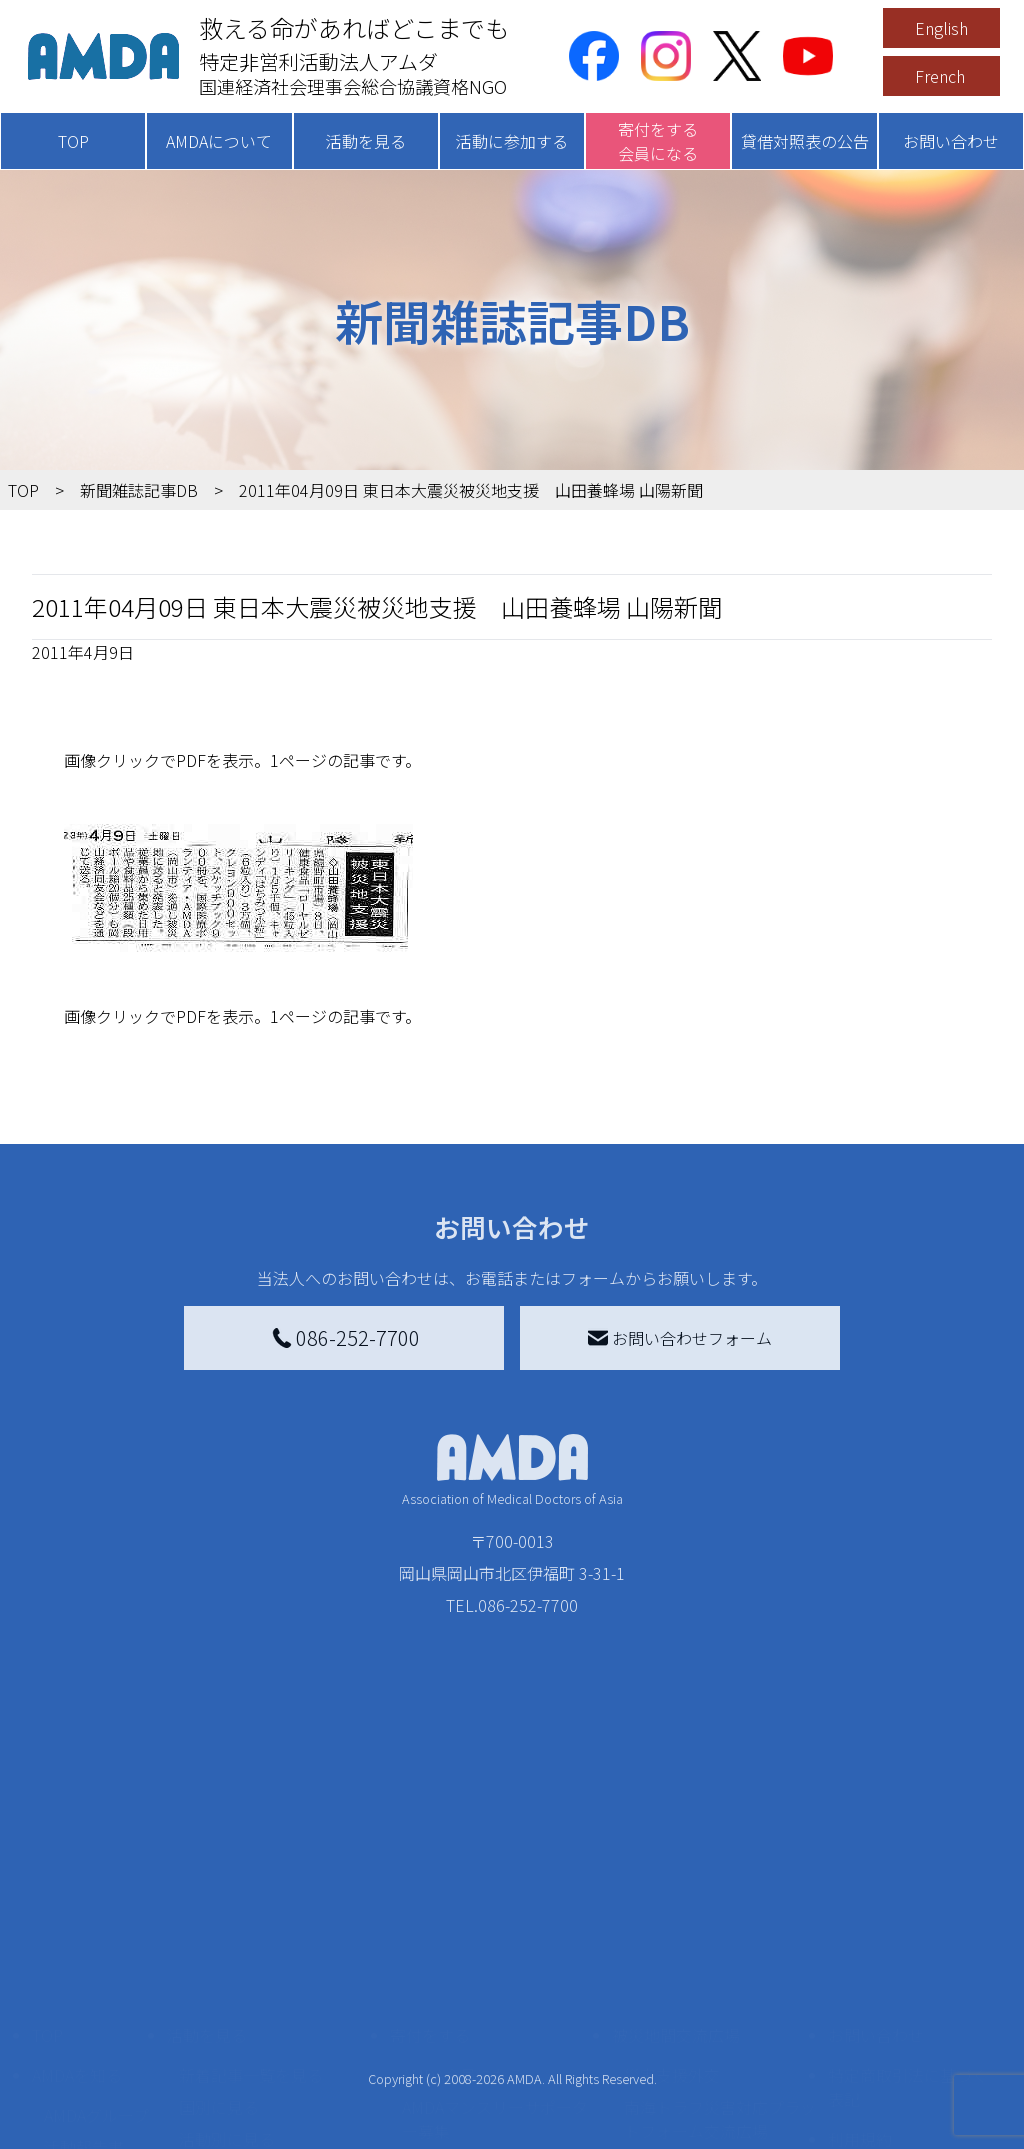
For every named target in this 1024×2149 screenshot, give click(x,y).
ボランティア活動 (242, 2058)
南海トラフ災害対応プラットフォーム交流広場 (720, 1958)
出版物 (68, 2050)
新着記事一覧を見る (251, 1914)
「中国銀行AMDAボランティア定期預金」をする (495, 2102)
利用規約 (860, 1978)
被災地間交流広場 (676, 1874)
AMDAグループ (96, 1954)
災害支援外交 (672, 1914)
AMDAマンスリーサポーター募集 (495, 1958)
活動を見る (366, 141)
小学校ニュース (99, 2018)
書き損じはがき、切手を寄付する (497, 2014)
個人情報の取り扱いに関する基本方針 (908, 2030)
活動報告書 (84, 1986)
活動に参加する (512, 141)
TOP (73, 141)
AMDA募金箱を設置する (487, 2058)
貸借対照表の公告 (805, 141)
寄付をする (430, 1874)
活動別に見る (227, 1978)
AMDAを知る (77, 1914)
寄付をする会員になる (658, 141)
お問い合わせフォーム (680, 1338)
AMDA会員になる (463, 1914)
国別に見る (219, 1946)
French (940, 76)
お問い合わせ (951, 141)
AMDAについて (219, 141)
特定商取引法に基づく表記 (908, 1926)
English (941, 28)
